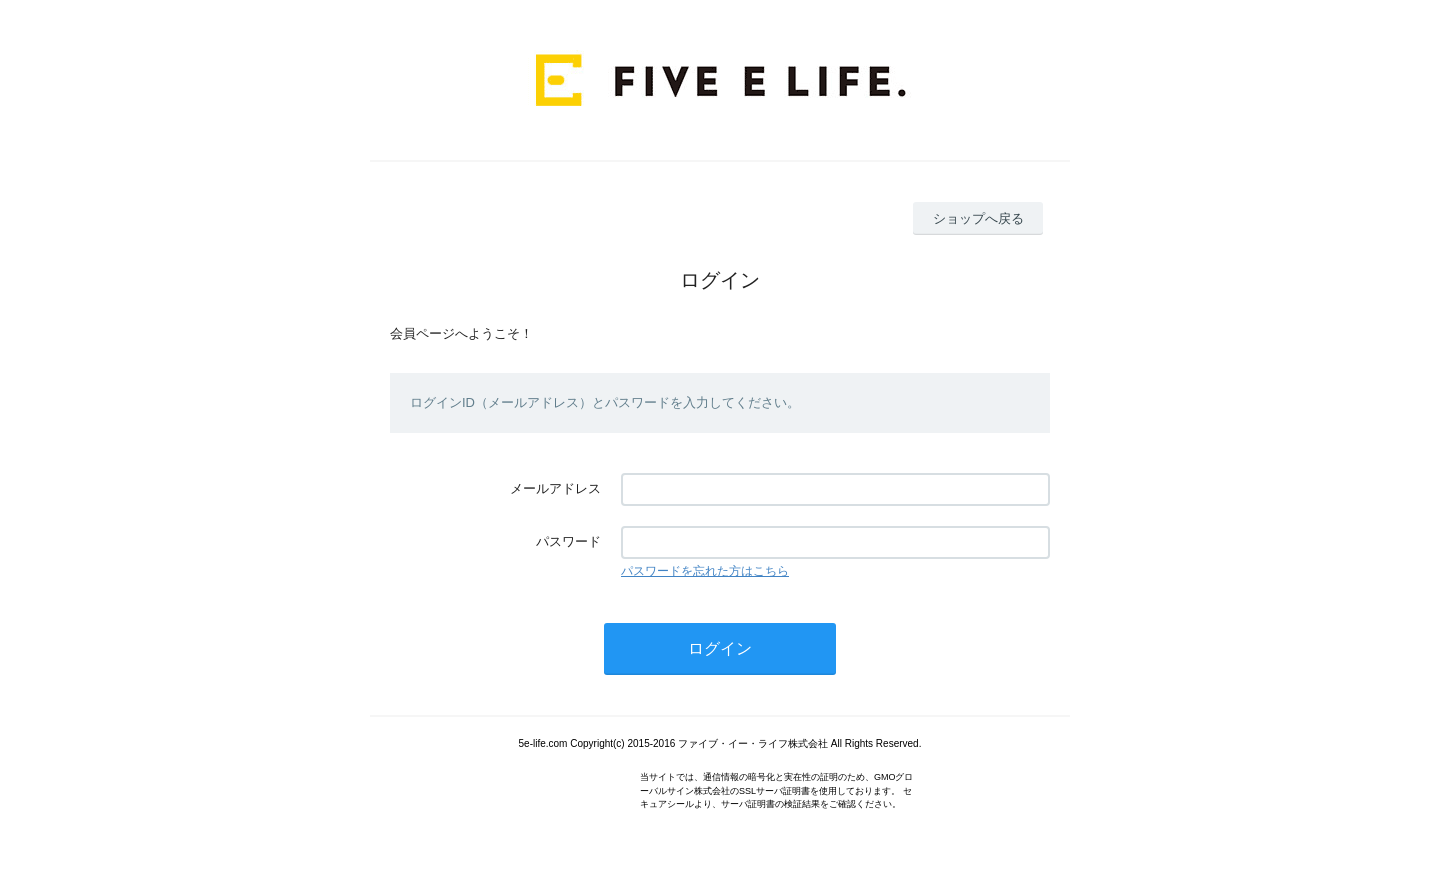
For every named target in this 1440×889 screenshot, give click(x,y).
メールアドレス (555, 488)
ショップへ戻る (978, 218)
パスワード (568, 541)
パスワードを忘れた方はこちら (705, 571)
